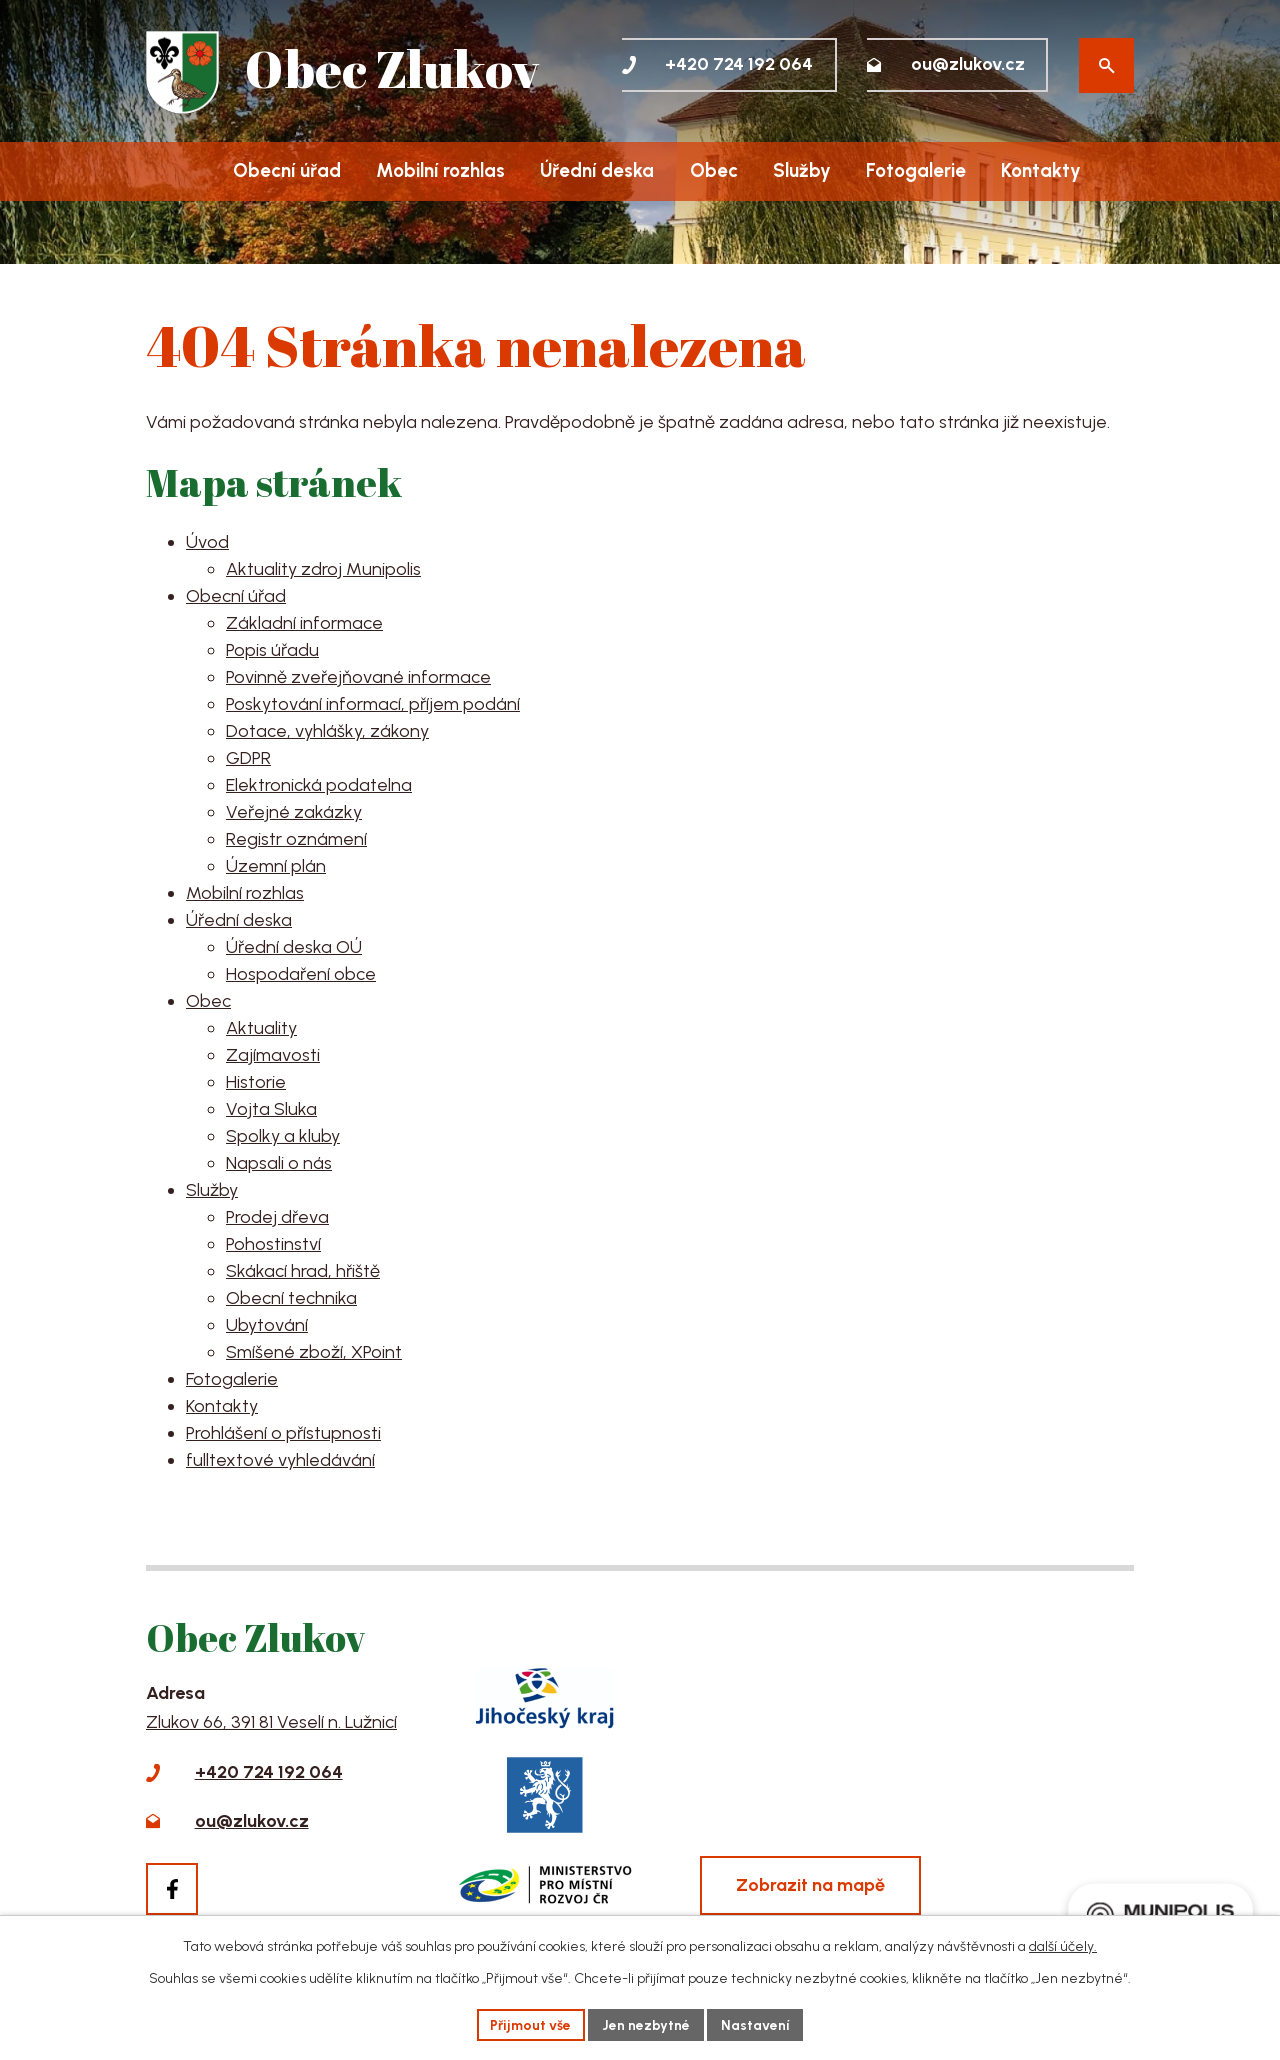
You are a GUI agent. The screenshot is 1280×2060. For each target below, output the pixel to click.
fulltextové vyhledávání (280, 1460)
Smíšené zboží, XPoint (314, 1352)
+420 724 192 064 (269, 1772)
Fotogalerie (916, 170)
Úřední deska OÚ (294, 947)
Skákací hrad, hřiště (303, 1271)
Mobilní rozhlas (440, 170)
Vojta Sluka (271, 1109)
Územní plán (276, 866)
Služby (802, 170)
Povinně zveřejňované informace (358, 677)
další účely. (1063, 1945)
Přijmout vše (531, 2024)
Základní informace (304, 623)
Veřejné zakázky (294, 812)
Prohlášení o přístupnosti (283, 1433)
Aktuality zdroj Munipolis (323, 569)
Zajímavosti (273, 1055)
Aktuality (261, 1028)
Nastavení (756, 2024)
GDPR (248, 758)
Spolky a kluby (283, 1136)
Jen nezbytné (647, 2024)
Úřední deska (597, 170)
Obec (714, 170)
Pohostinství (273, 1244)
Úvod (177, 171)
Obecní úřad (287, 170)
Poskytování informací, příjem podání (373, 704)
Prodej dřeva (277, 1217)
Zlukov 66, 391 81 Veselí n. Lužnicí (271, 1722)
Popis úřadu (272, 650)
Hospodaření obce (301, 974)
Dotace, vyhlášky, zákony (327, 731)
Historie (256, 1082)
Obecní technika (291, 1298)
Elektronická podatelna (319, 785)
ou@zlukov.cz (252, 1821)
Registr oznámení (296, 839)
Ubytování (267, 1325)
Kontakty (1041, 170)
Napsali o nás (279, 1163)
